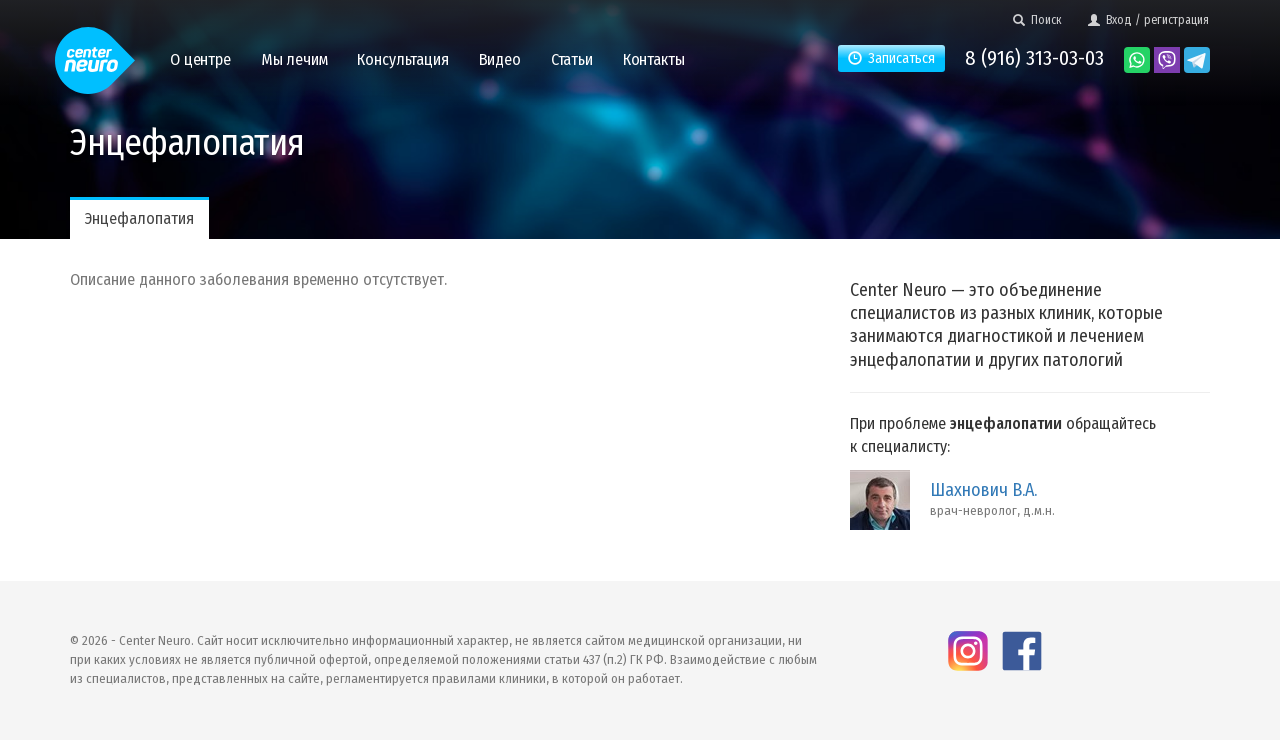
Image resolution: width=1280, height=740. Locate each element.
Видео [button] (500, 59)
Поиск (1037, 20)
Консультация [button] (402, 59)
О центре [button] (200, 59)
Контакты (654, 59)
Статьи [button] (572, 59)
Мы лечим (294, 59)
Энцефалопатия (139, 218)
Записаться (891, 58)
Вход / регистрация (1148, 20)
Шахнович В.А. (983, 490)
